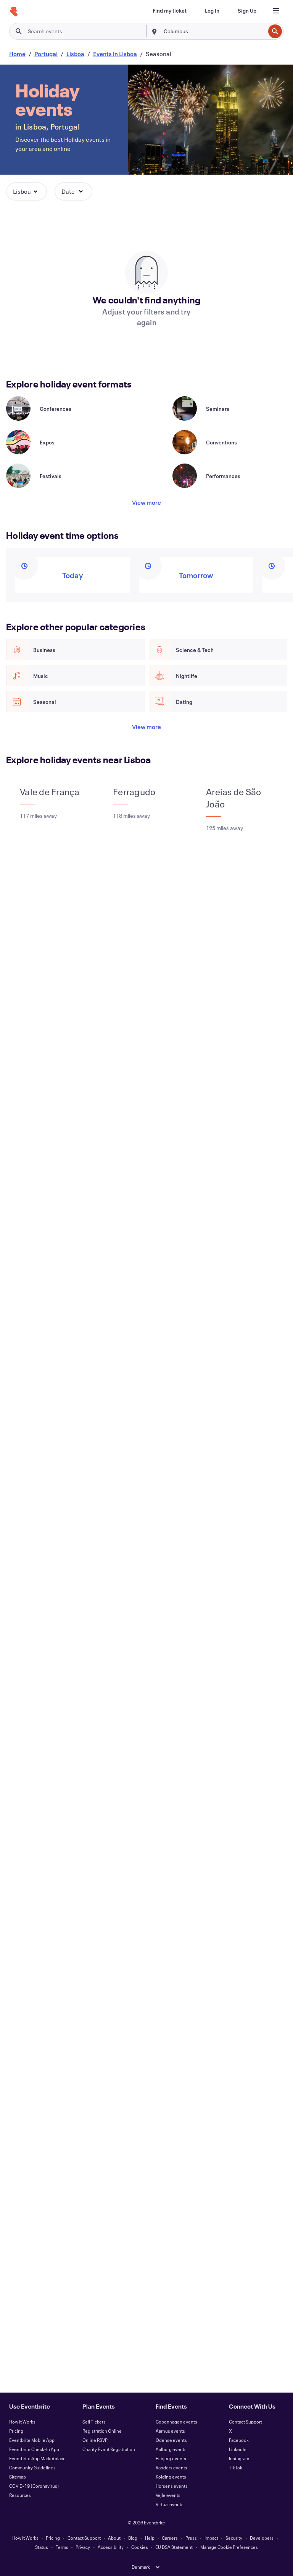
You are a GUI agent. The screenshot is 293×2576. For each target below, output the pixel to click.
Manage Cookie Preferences (229, 2547)
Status (41, 2547)
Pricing (16, 2431)
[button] (26, 191)
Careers (170, 2538)
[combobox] (213, 31)
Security (233, 2538)
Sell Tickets (94, 2422)
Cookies (139, 2547)
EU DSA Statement (174, 2547)
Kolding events (171, 2477)
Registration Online (102, 2431)
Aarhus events (170, 2431)
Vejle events (168, 2495)
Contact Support (245, 2422)
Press (191, 2538)
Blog (132, 2538)
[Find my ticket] (169, 10)
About (114, 2538)
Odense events (171, 2440)
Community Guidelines (32, 2467)
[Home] (13, 11)
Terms (62, 2547)
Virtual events (170, 2504)
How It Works (22, 2422)
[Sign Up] (247, 10)
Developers (262, 2538)
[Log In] (212, 10)
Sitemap (17, 2477)
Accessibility (111, 2547)
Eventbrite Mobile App (32, 2440)
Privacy (83, 2547)
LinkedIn (237, 2449)
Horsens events (172, 2486)
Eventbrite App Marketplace (37, 2458)
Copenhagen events (176, 2422)
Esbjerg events (171, 2458)
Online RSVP (95, 2440)
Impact (211, 2538)
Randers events (171, 2467)
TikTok (235, 2467)
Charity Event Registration (108, 2449)
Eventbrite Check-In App (34, 2449)
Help (150, 2538)
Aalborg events (171, 2449)
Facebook (239, 2440)
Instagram (239, 2458)
